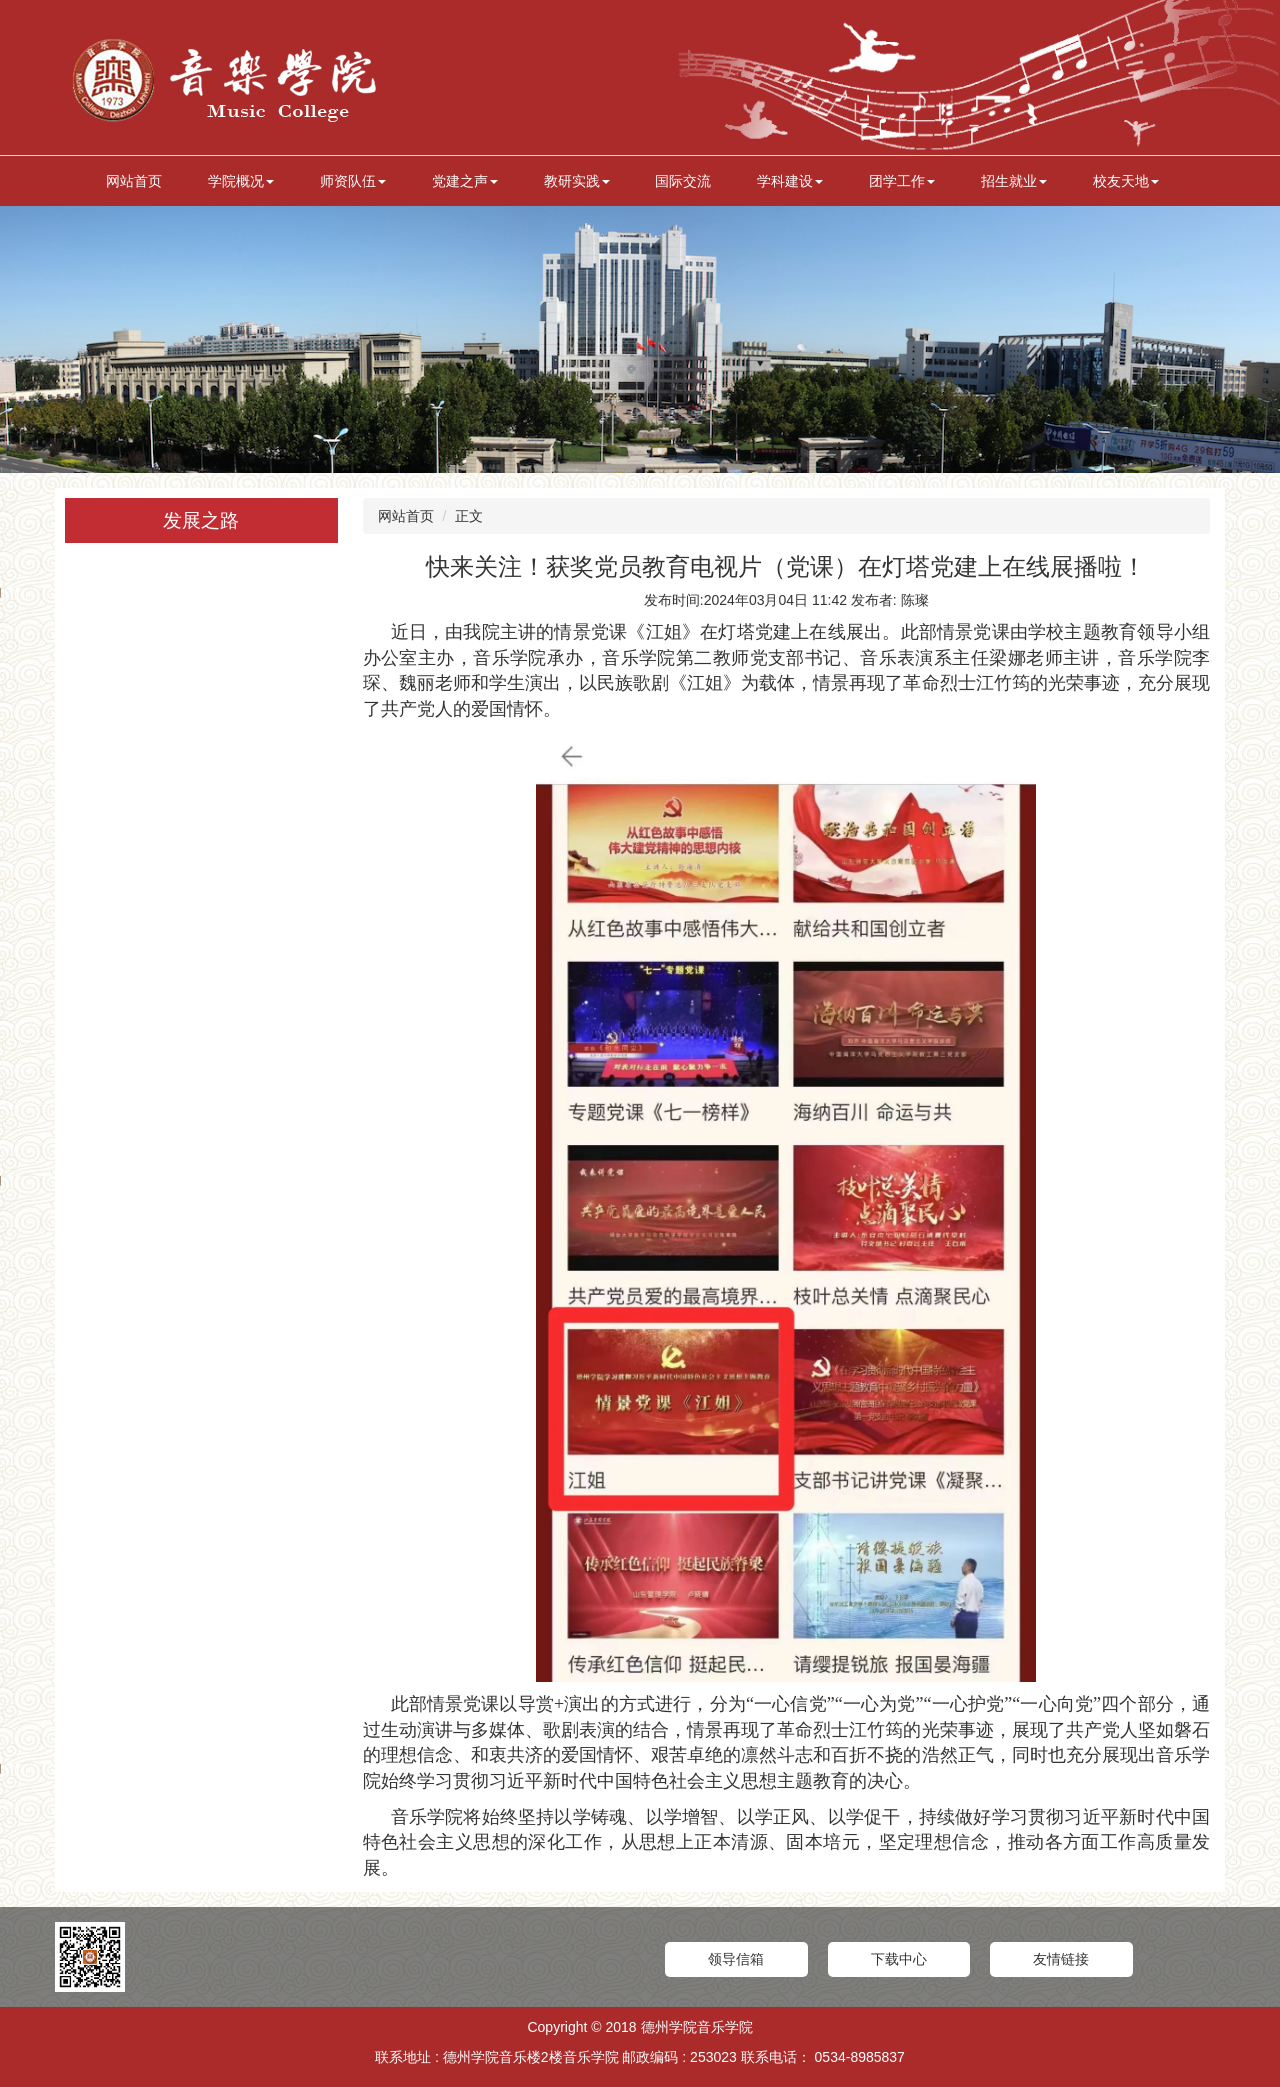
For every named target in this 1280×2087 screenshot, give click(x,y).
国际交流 (683, 181)
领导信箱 (736, 1959)
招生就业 (1014, 181)
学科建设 (790, 181)
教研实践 (577, 181)
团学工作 (902, 181)
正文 (469, 516)
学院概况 (241, 181)
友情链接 (1061, 1959)
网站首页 (134, 181)
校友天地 (1126, 181)
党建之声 (465, 181)
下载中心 (899, 1959)
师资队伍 (353, 181)
